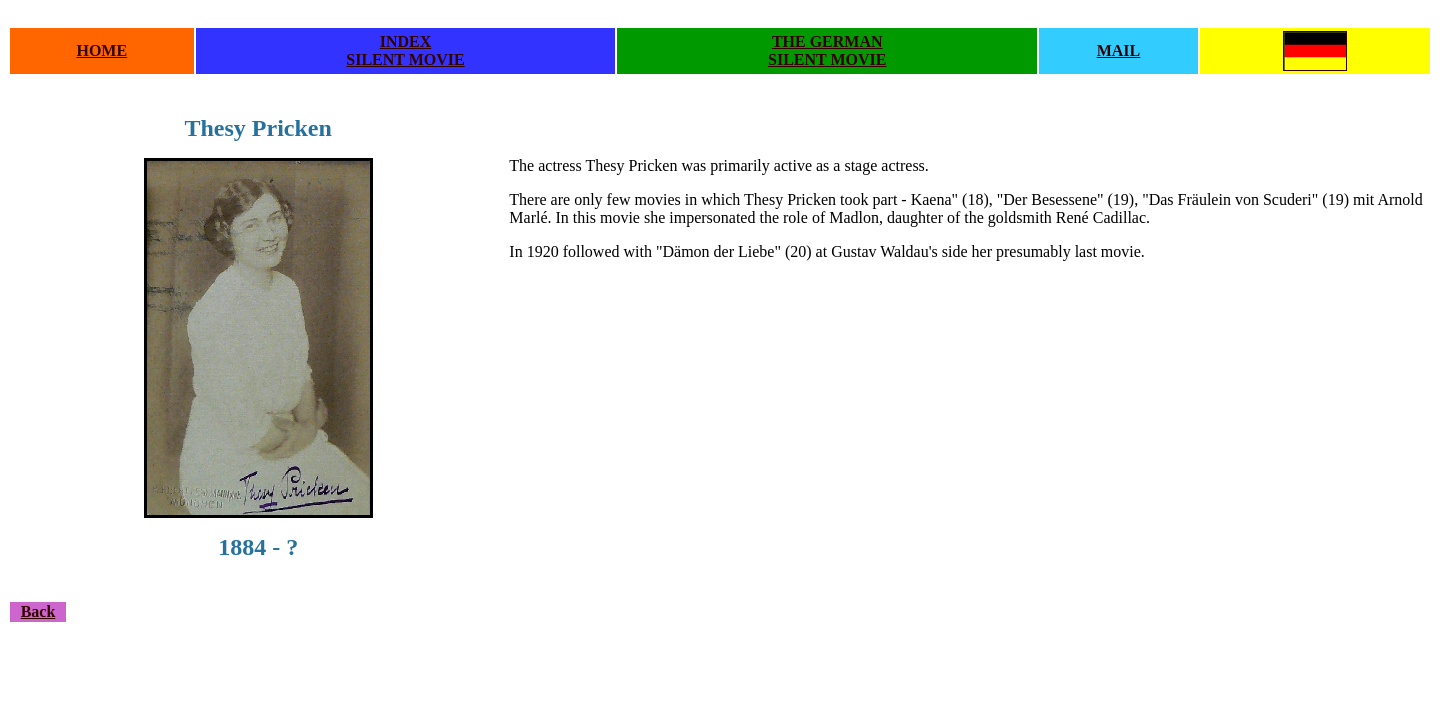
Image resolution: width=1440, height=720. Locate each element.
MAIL (1119, 50)
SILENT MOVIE (405, 59)
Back (38, 611)
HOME (101, 50)
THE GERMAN (827, 41)
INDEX (406, 41)
